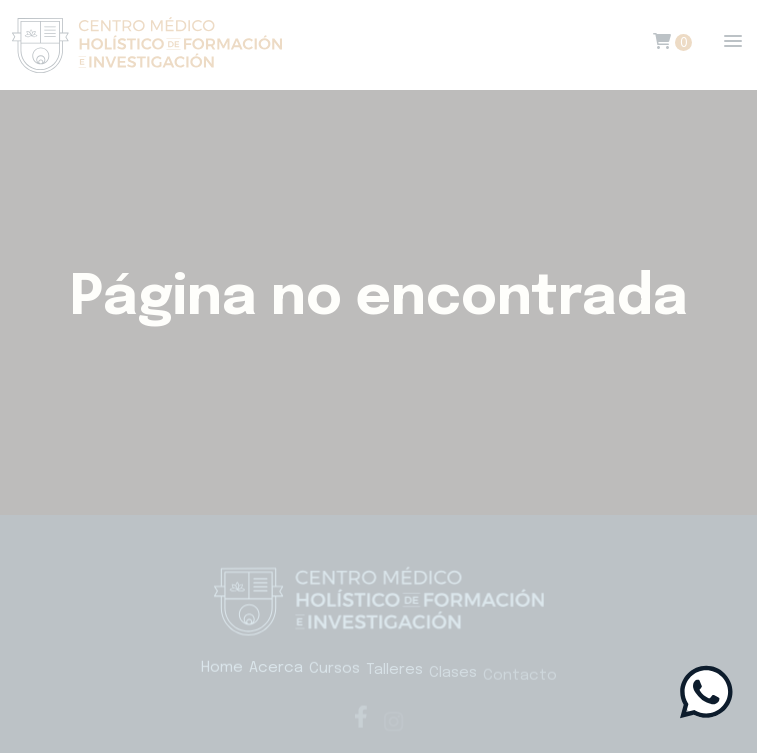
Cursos (334, 671)
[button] (733, 42)
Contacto (520, 682)
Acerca (276, 670)
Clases (453, 678)
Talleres (394, 674)
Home (222, 668)
